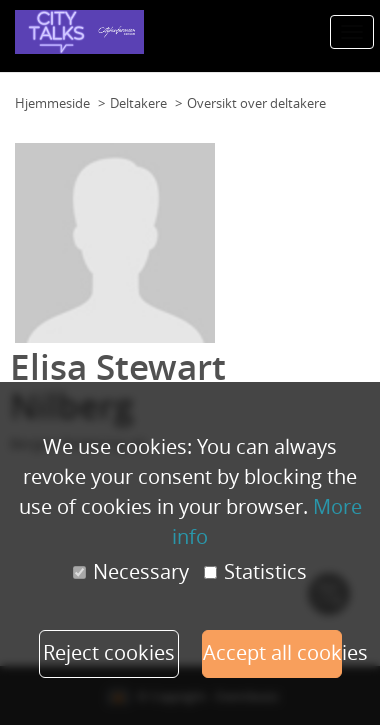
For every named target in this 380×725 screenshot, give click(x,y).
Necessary (131, 572)
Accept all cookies (272, 652)
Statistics (255, 572)
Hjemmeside (52, 103)
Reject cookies (109, 652)
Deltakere (138, 103)
